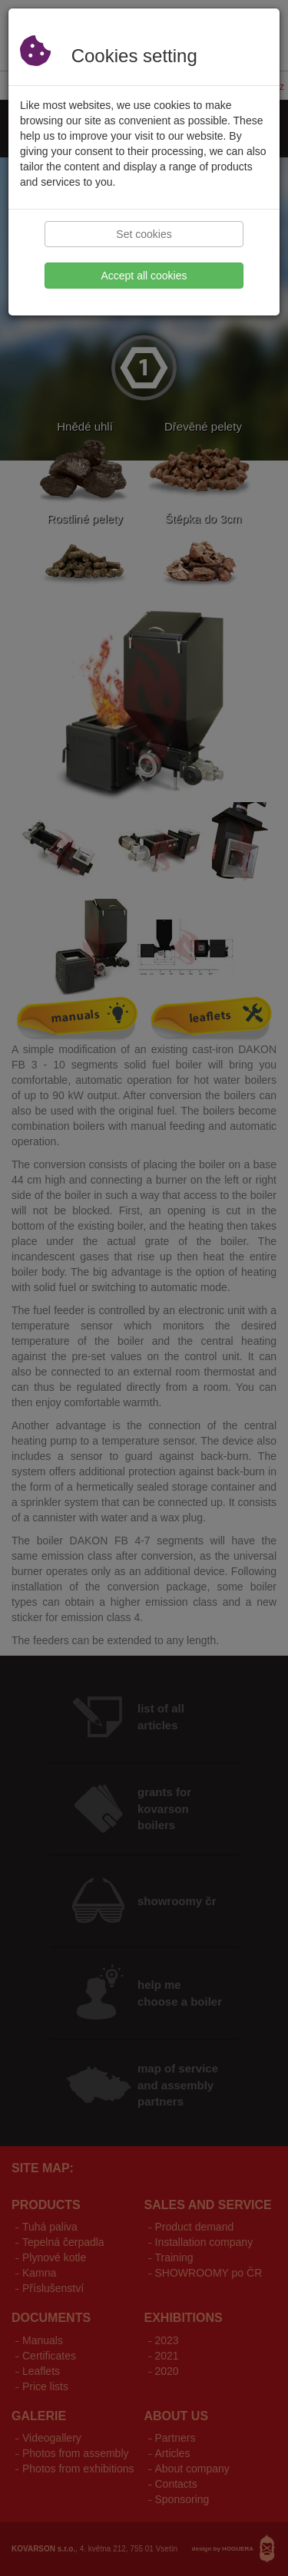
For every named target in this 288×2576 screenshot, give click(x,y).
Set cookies (143, 234)
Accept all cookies (144, 275)
